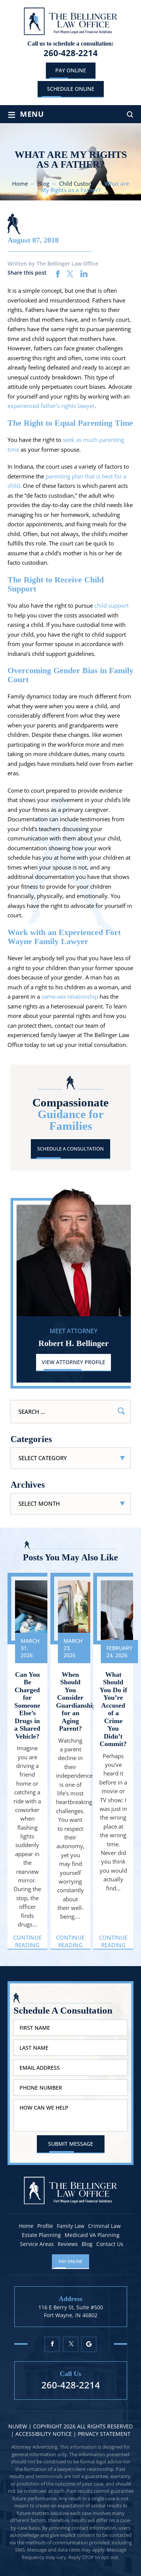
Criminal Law (104, 2226)
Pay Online (70, 70)
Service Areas (37, 2244)
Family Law (70, 2226)
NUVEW (17, 2426)
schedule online (70, 88)
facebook (58, 274)
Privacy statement (104, 2433)
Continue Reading (27, 1941)
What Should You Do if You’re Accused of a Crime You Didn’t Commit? (113, 1709)
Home (26, 2226)
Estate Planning (41, 2235)
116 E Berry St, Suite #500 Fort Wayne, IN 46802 (70, 2311)
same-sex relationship (69, 996)
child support (111, 605)
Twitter (70, 2344)
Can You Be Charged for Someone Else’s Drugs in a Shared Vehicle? (27, 1705)
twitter (70, 273)
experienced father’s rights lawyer (51, 405)
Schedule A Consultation (70, 1148)
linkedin (84, 274)
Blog (87, 2244)
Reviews (68, 2244)
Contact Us (109, 2244)
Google (89, 2344)
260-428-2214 (71, 53)
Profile (45, 2226)
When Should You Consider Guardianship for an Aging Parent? (70, 1702)
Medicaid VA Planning (92, 2235)
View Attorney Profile (73, 1362)
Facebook (52, 2344)
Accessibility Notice (44, 2433)
